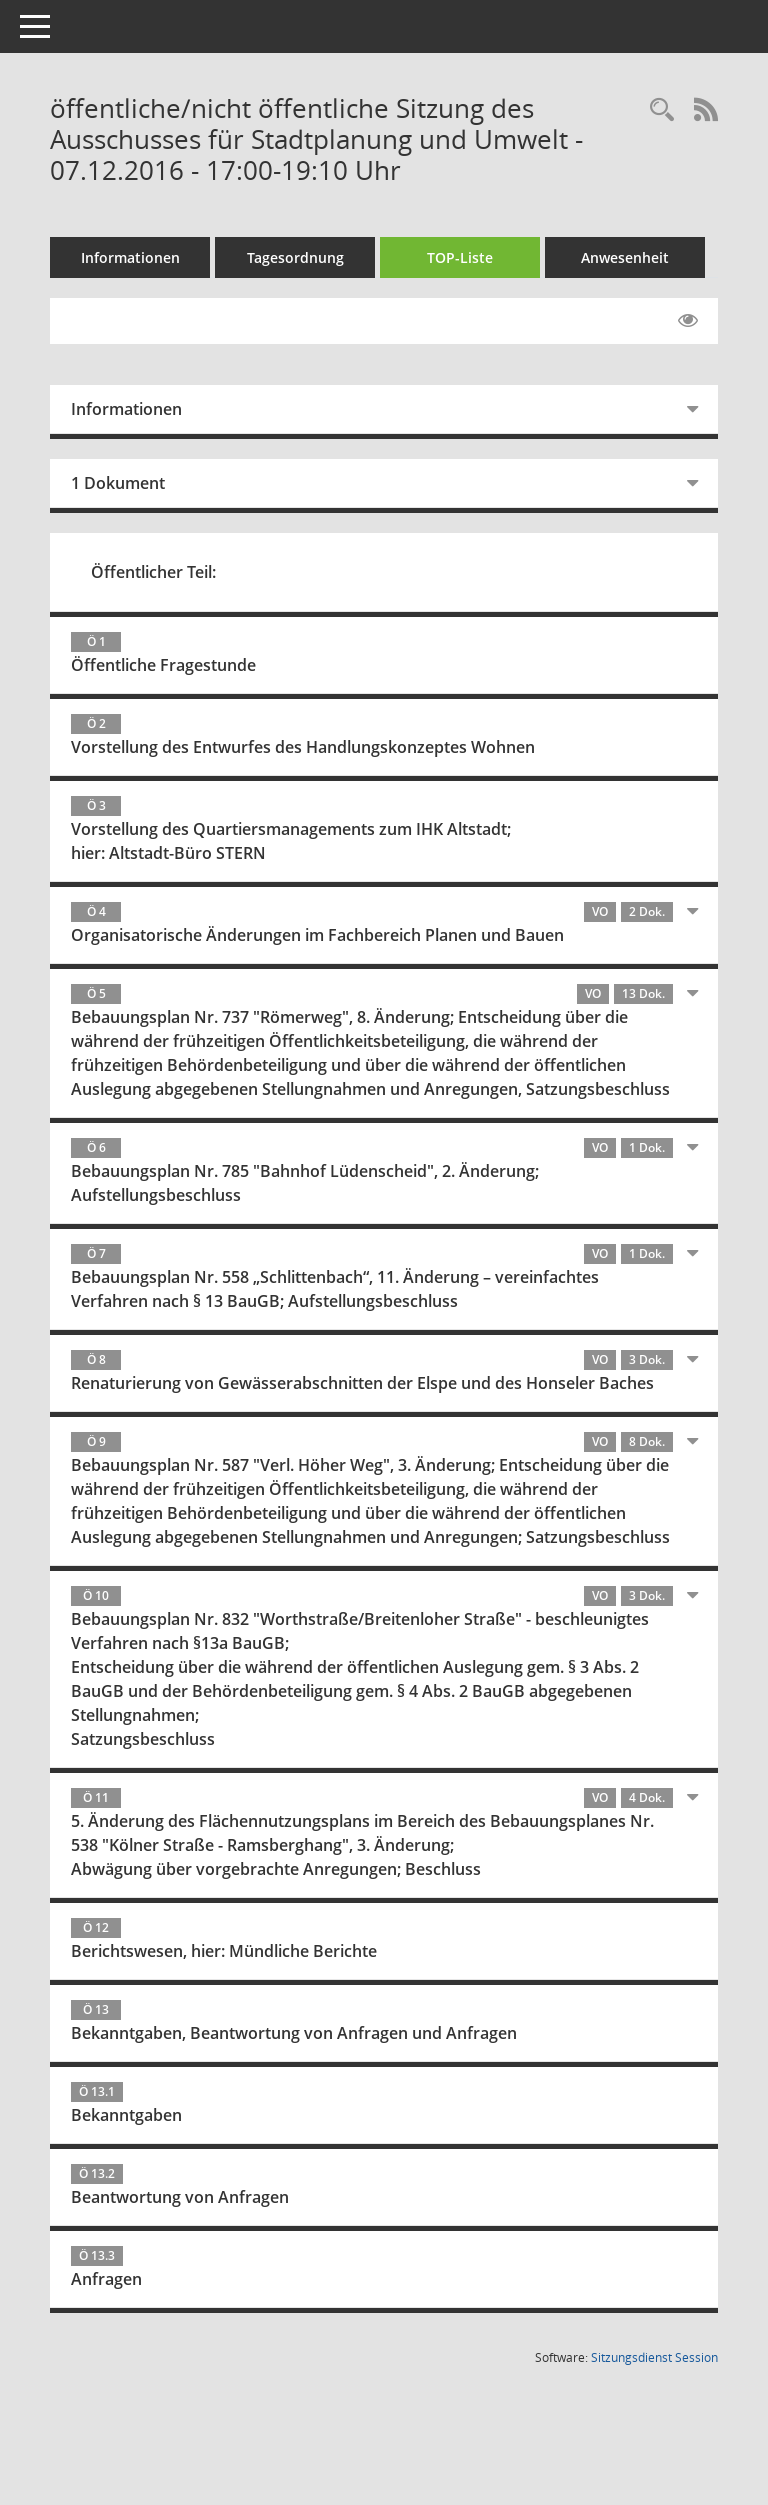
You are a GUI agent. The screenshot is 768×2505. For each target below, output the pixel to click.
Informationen (130, 257)
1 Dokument (118, 483)
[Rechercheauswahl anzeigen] (662, 110)
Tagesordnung (295, 257)
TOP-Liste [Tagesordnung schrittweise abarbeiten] (460, 257)
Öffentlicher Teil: (153, 572)
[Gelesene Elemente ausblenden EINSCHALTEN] (688, 321)
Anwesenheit (625, 257)
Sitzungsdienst (654, 2357)
